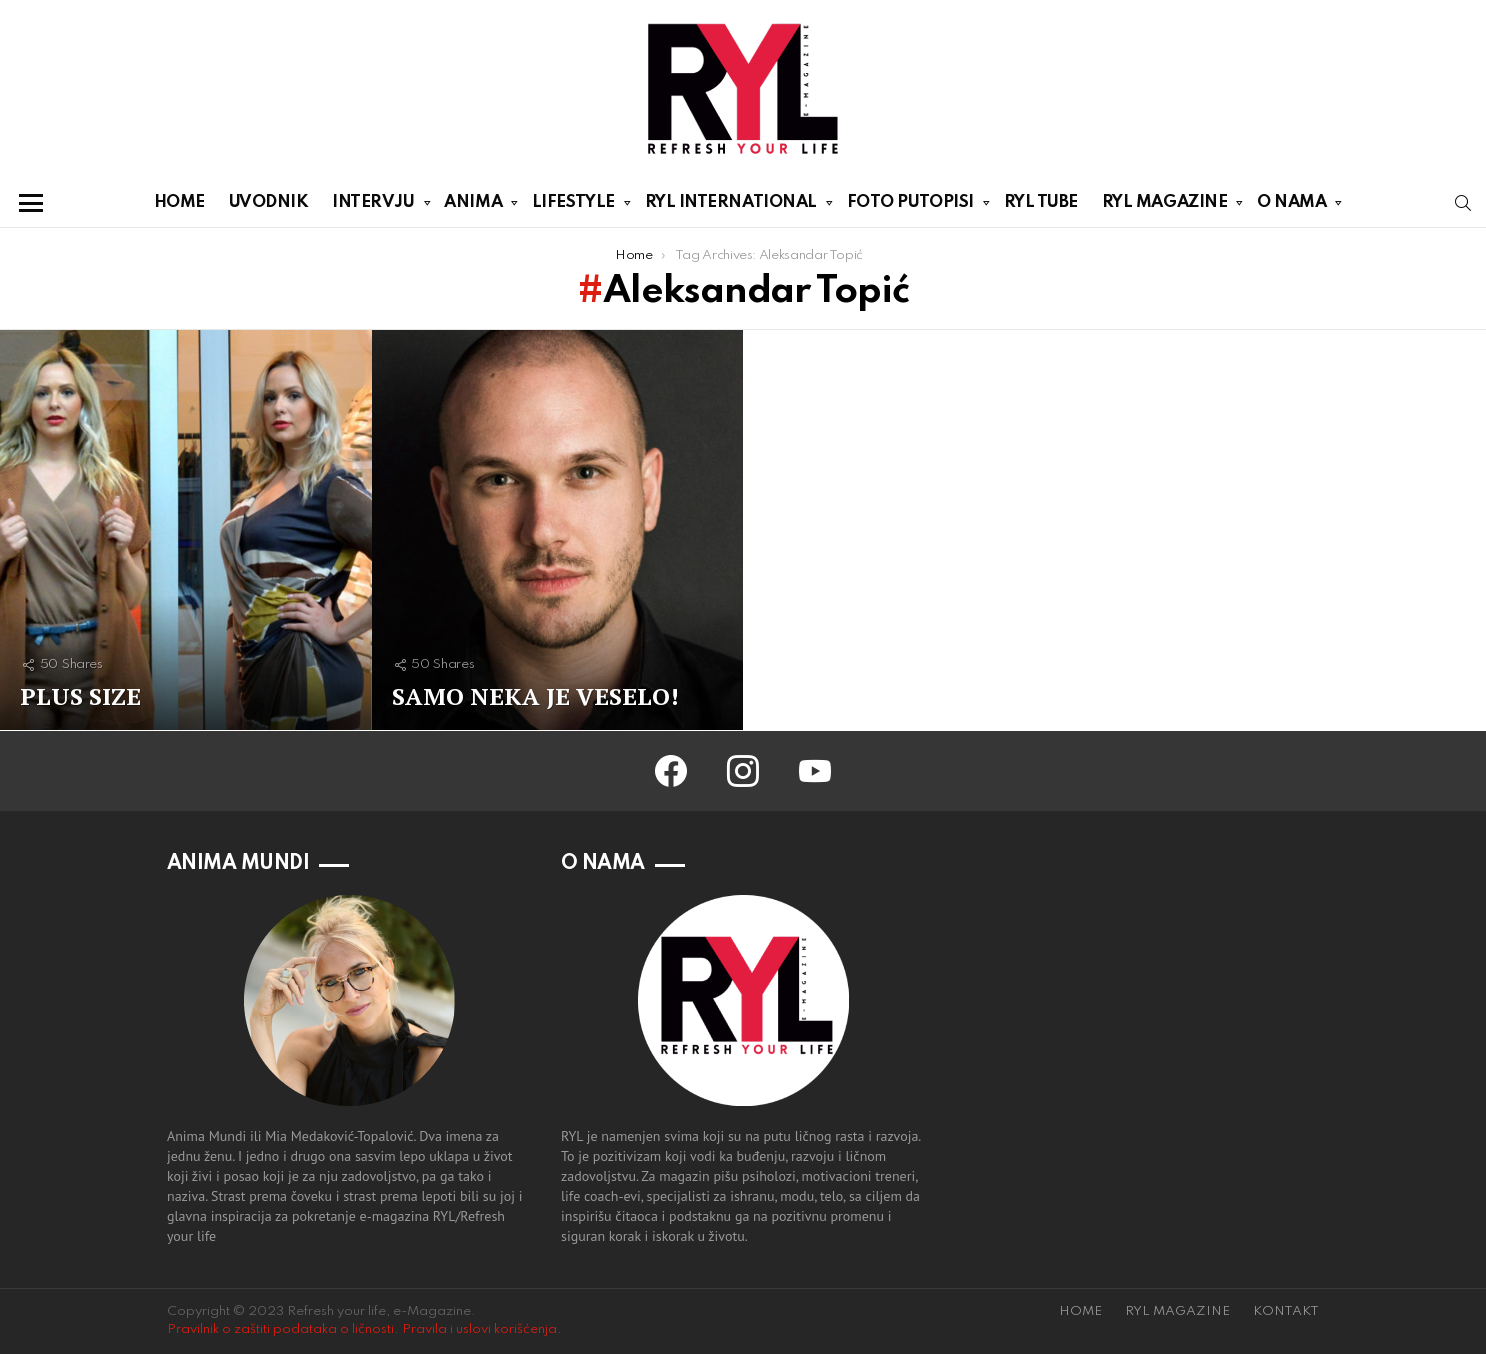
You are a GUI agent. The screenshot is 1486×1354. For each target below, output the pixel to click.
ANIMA (473, 206)
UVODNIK (269, 202)
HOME (179, 202)
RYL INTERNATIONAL (731, 206)
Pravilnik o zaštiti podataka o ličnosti (280, 1329)
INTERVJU (373, 206)
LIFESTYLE (573, 206)
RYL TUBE (1041, 202)
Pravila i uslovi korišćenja (479, 1329)
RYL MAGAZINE (1165, 206)
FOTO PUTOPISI (910, 206)
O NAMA (1291, 206)
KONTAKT (1286, 1311)
